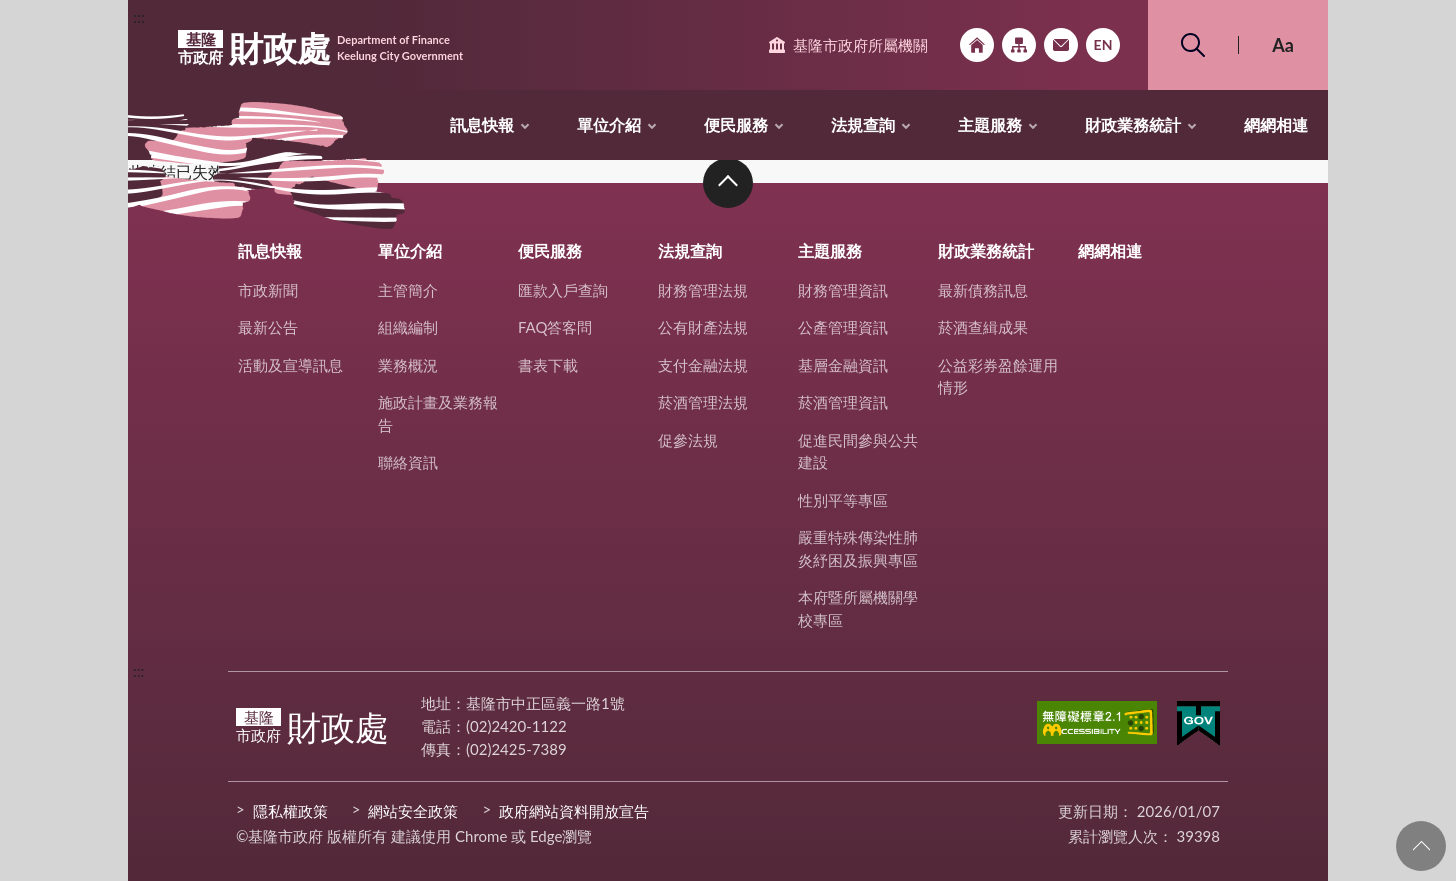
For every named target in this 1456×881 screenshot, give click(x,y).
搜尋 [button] (1193, 45)
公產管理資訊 (843, 327)
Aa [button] (1283, 45)
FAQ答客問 (555, 327)
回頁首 (1421, 846)
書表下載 (548, 365)
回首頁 (977, 45)
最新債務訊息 (983, 290)
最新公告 (268, 327)
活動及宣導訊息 (290, 365)
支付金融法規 (703, 365)
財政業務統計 (1133, 124)
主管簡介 (408, 290)
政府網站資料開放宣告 (574, 811)
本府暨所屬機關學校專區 (858, 608)
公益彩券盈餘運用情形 (998, 376)
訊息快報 (482, 124)
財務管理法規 (703, 290)
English (1103, 45)
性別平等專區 (843, 500)
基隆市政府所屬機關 (860, 45)
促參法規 (688, 440)
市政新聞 (268, 290)
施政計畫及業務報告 (438, 413)
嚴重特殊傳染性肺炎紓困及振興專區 (858, 548)
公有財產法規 (703, 327)
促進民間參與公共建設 (858, 451)
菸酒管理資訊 (843, 402)
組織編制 (408, 327)
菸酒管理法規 (703, 402)
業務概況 (408, 365)
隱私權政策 (290, 811)
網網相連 (1276, 124)
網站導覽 (1019, 45)
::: (139, 16)
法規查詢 (863, 124)
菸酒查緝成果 (983, 327)
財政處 (320, 48)
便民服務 (736, 124)
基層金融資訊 (843, 365)
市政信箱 (1061, 45)
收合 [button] (728, 183)
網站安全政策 (413, 811)
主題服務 (990, 124)
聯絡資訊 (408, 462)
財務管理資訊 (843, 290)
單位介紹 (609, 124)
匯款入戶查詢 (563, 290)
